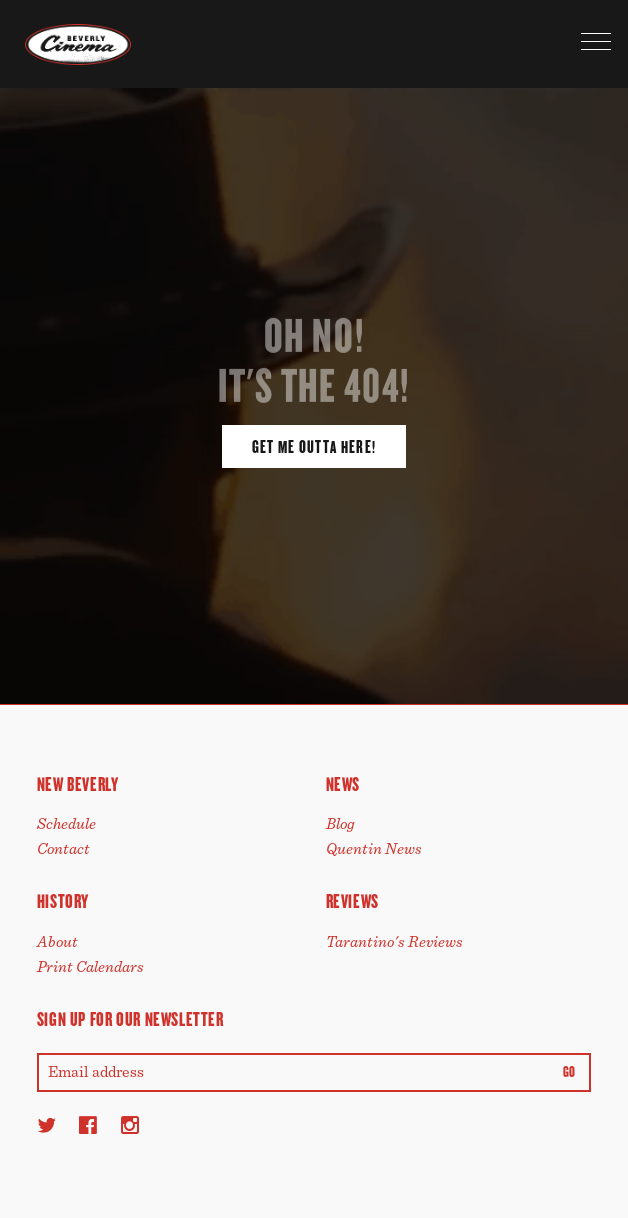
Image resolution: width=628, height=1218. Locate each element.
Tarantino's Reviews (394, 942)
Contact (63, 849)
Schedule (66, 824)
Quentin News (374, 849)
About (57, 942)
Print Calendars (90, 967)
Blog (340, 824)
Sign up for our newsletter (130, 1019)
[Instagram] (130, 1125)
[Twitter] (46, 1125)
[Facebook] (88, 1125)
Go (569, 1072)
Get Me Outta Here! (314, 447)
